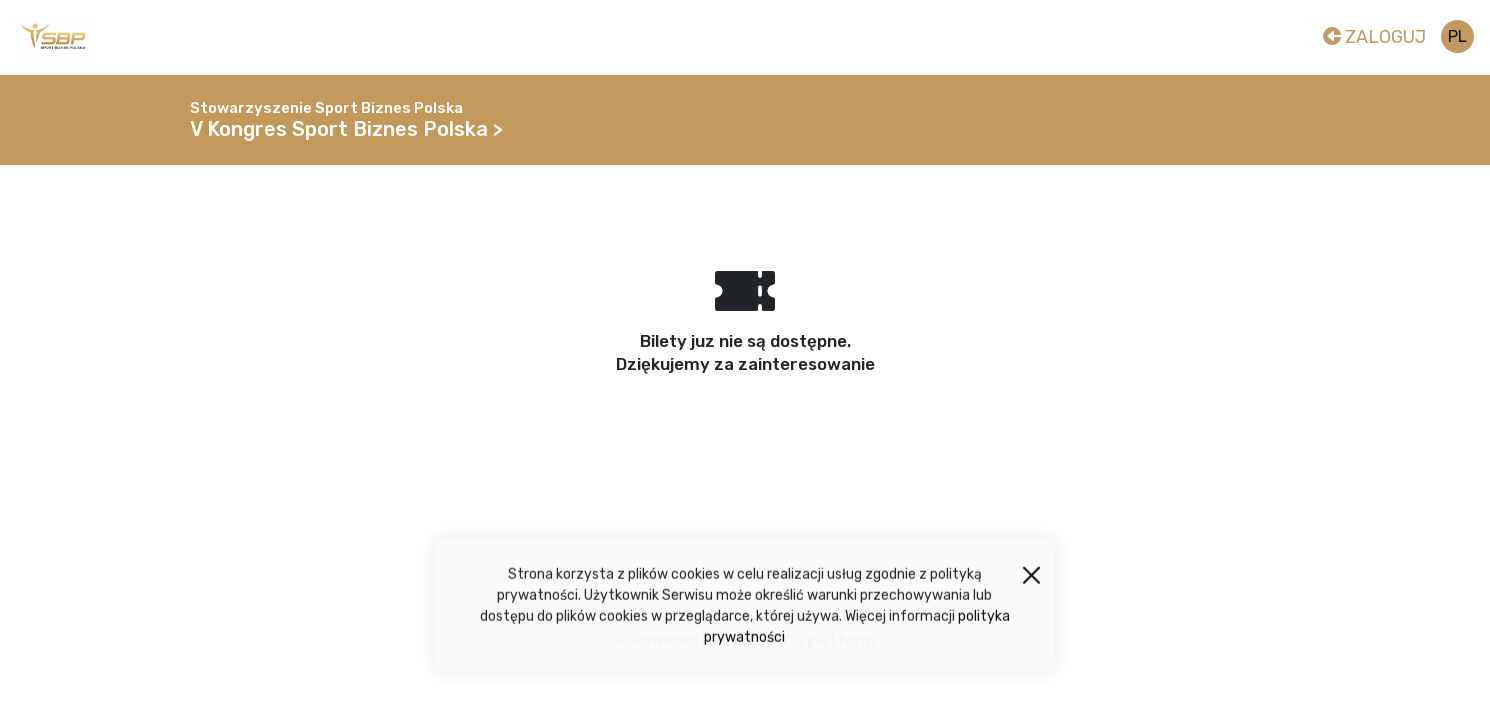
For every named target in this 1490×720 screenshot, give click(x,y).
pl (1457, 36)
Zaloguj (1374, 37)
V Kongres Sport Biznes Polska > (346, 129)
